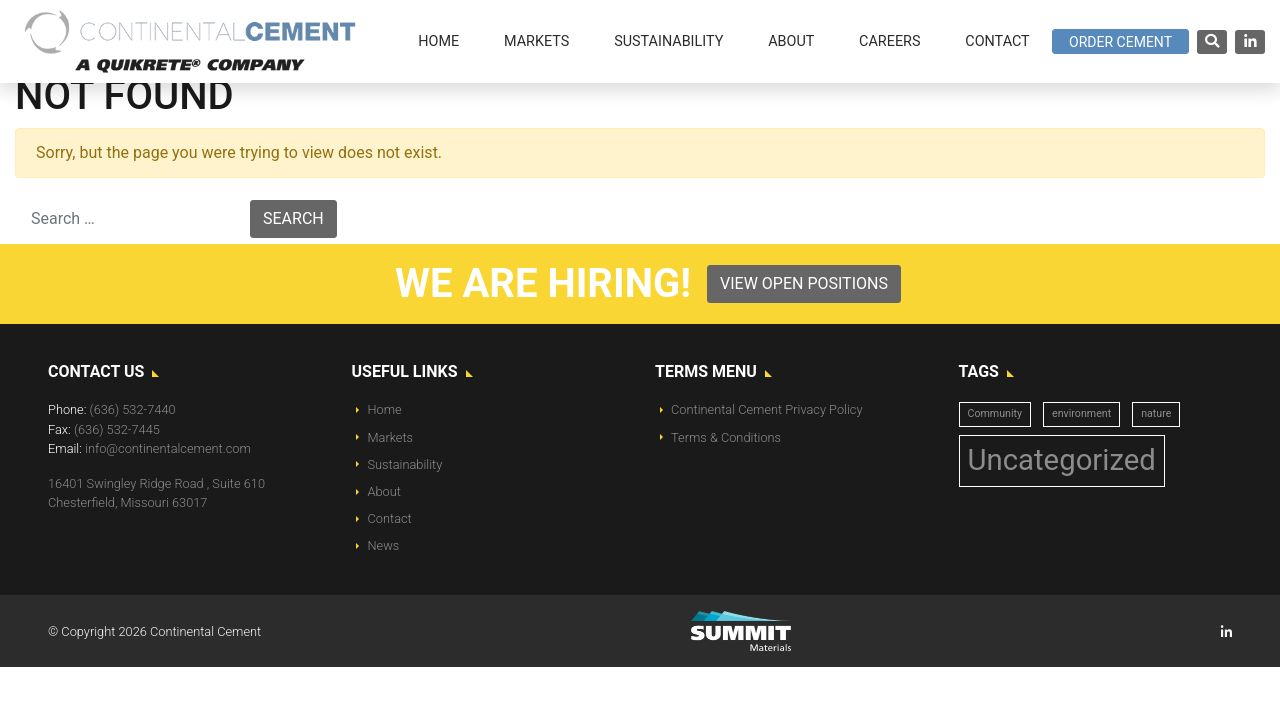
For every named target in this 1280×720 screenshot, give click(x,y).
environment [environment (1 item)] (1081, 413)
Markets (391, 437)
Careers (889, 41)
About (384, 491)
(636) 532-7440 (133, 409)
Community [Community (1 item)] (995, 413)
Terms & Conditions (726, 437)
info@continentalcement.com (168, 448)
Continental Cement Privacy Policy (767, 409)
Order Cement (1120, 42)
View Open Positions (804, 283)
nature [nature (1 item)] (1156, 413)
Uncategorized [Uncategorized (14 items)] (1062, 460)
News (384, 545)
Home (385, 409)
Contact (390, 518)
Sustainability (405, 464)
